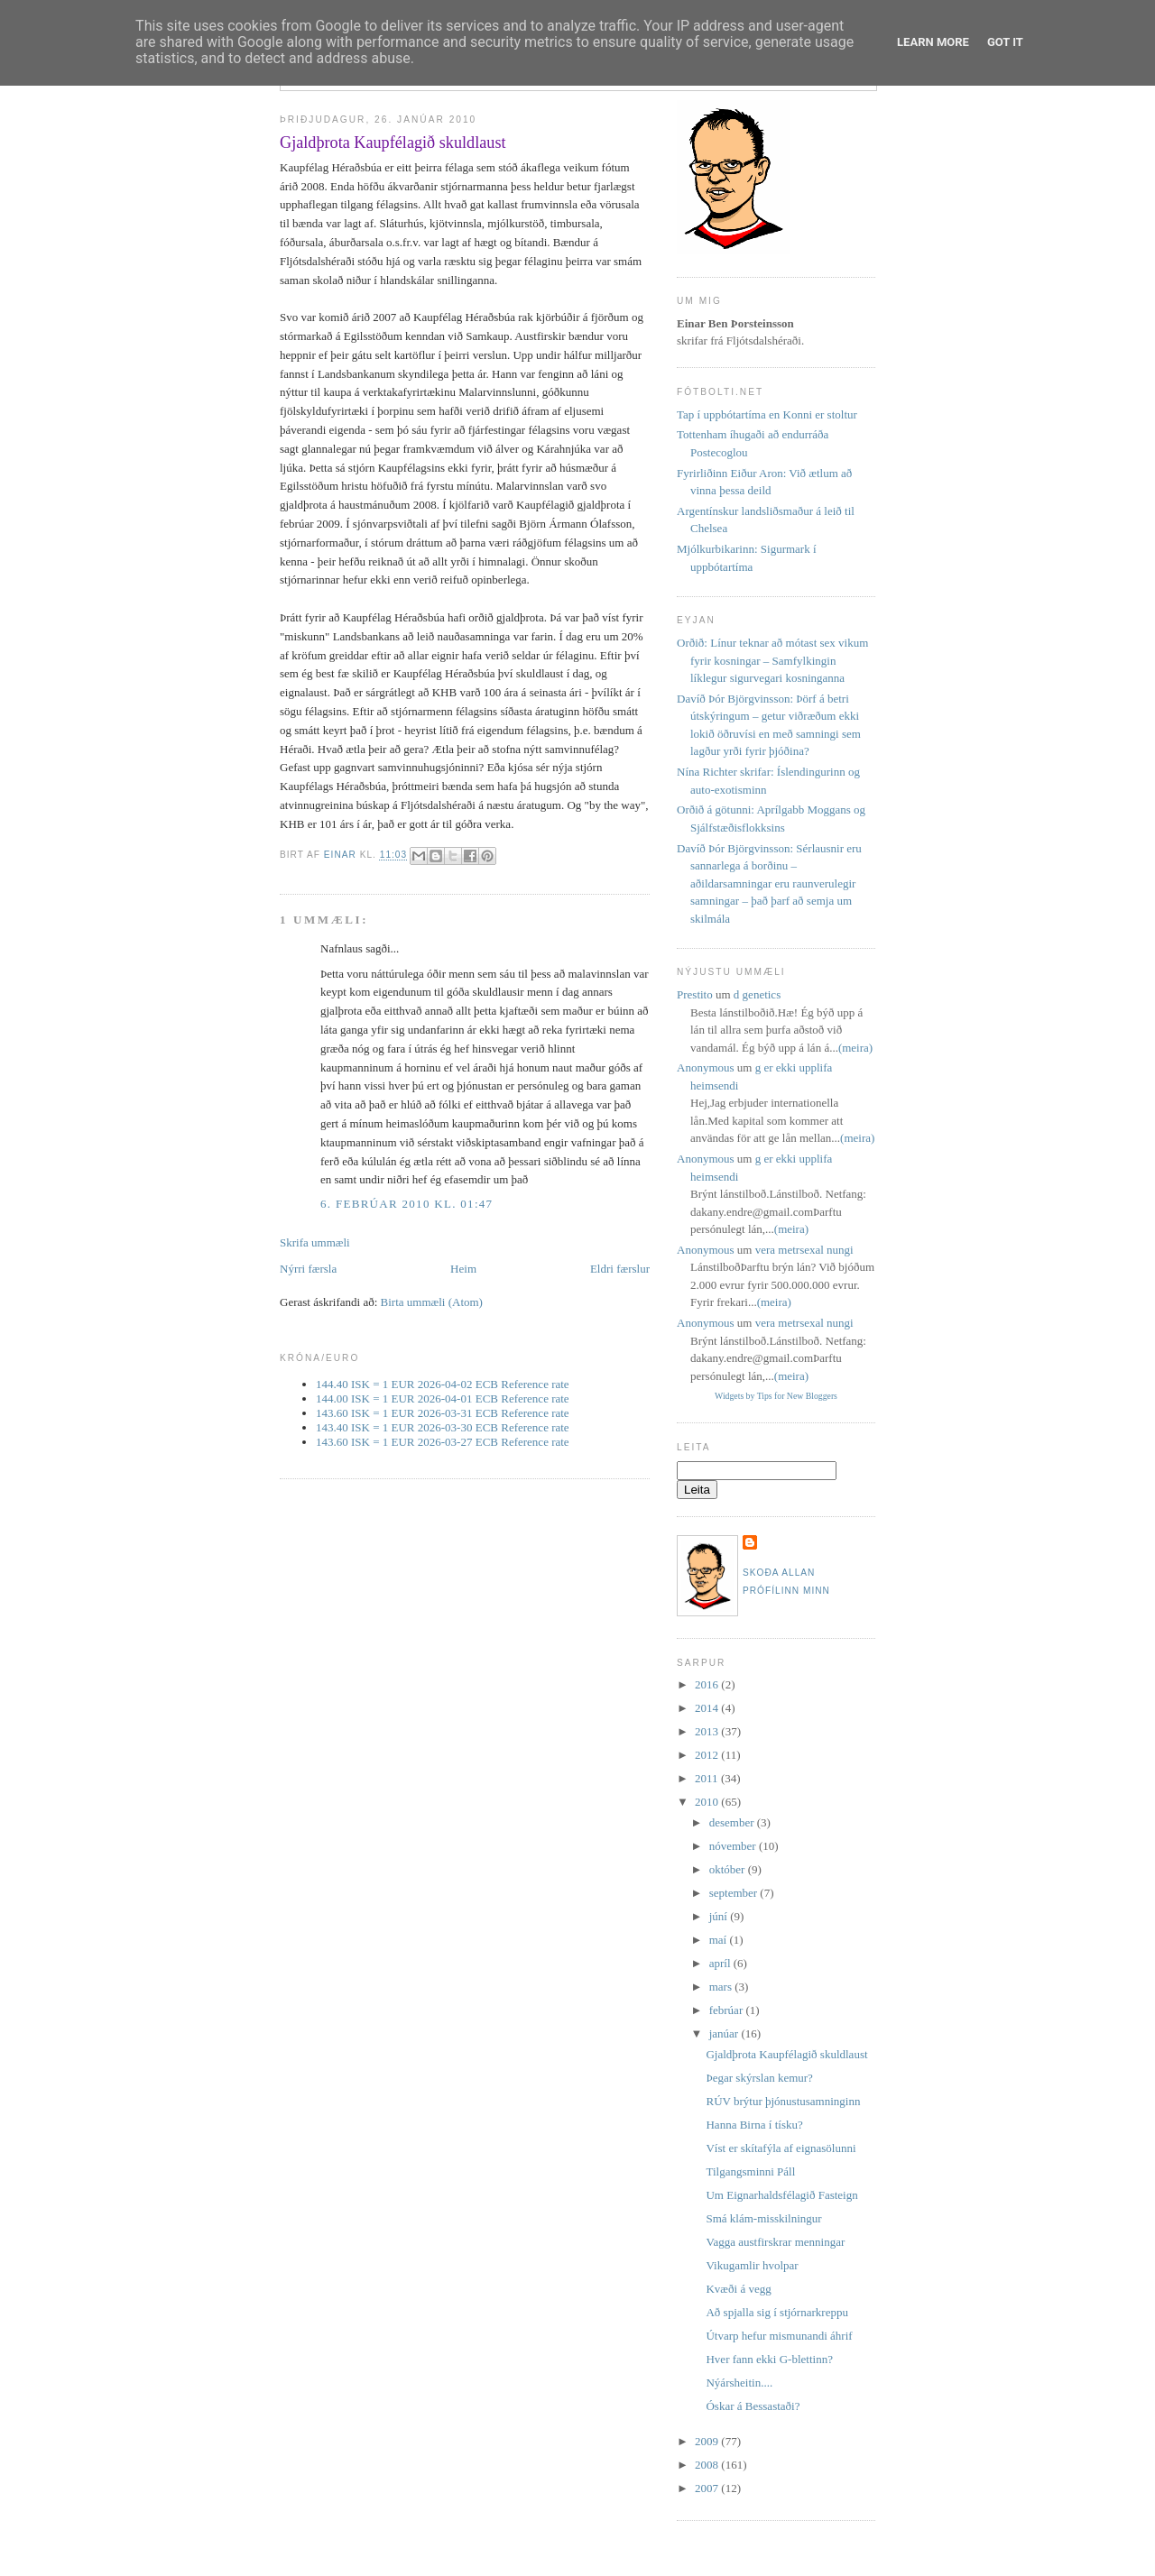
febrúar (727, 2010)
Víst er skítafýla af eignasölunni (780, 2148)
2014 (708, 1708)
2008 (708, 2464)
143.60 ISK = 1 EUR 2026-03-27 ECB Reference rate (442, 1442)
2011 (708, 1778)
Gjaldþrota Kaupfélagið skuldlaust (786, 2054)
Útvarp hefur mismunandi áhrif (779, 2335)
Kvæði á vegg (738, 2288)
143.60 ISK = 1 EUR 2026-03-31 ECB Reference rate (442, 1413)
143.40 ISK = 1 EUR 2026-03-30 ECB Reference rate (442, 1427)
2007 (708, 2488)
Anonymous (706, 1067)
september (735, 1893)
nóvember (734, 1846)
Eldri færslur (620, 1268)
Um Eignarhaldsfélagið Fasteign (781, 2195)
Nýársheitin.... (739, 2382)
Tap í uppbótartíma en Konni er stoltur (767, 414)
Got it (1005, 42)
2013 (708, 1731)
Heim (463, 1268)
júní (719, 1916)
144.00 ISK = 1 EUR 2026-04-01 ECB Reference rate (442, 1398)
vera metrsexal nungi (804, 1249)
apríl (721, 1963)
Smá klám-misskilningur (763, 2218)
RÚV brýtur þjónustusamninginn (783, 2101)
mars (722, 1986)
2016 (708, 1684)
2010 (708, 1801)
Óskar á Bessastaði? (752, 2406)
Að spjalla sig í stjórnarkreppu (776, 2312)
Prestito (695, 994)
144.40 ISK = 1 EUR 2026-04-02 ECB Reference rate (442, 1384)
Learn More (933, 42)
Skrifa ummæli (315, 1242)
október (728, 1869)
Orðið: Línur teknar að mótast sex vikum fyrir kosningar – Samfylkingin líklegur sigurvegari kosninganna (772, 660)
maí (719, 1939)
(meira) (855, 1047)
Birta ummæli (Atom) (432, 1302)
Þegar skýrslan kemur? (759, 2077)
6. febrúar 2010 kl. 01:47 (406, 1203)
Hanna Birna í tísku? (754, 2124)
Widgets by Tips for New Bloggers (776, 1396)
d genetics (757, 994)
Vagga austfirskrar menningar (775, 2242)
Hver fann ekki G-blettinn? (769, 2359)
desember (733, 1822)
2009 (708, 2441)
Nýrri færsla (308, 1268)
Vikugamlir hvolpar (752, 2265)
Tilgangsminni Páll (750, 2171)
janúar (725, 2033)
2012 (708, 1755)
